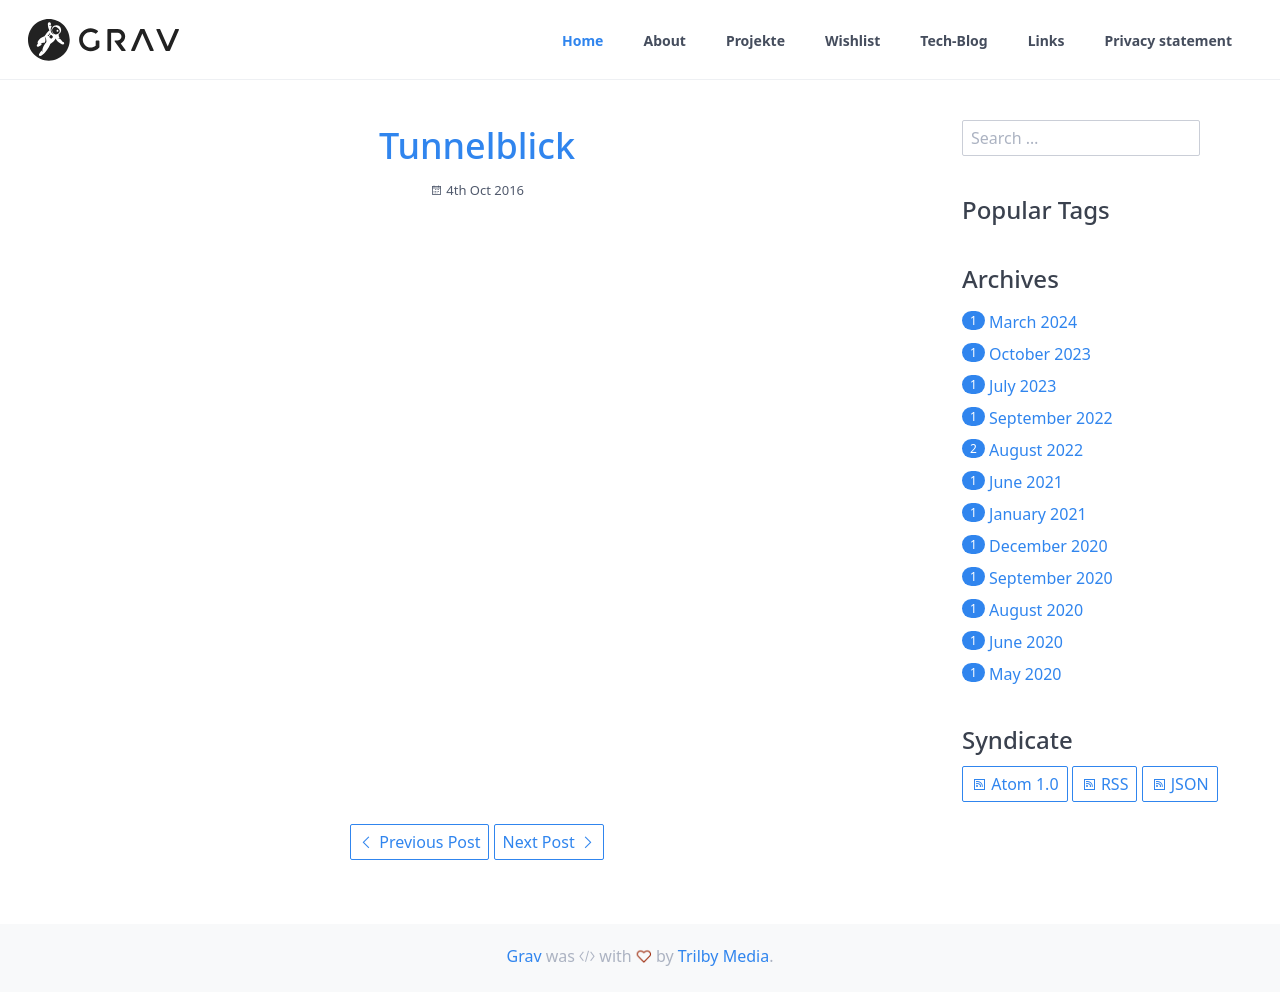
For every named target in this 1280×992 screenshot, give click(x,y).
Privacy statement (1168, 40)
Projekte (755, 40)
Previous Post (419, 842)
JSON (1180, 784)
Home (582, 40)
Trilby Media (723, 956)
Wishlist (852, 40)
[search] (1081, 138)
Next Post (549, 842)
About (664, 40)
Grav (524, 956)
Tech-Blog (953, 40)
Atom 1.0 (1015, 784)
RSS (1105, 784)
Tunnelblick (477, 145)
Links (1046, 40)
